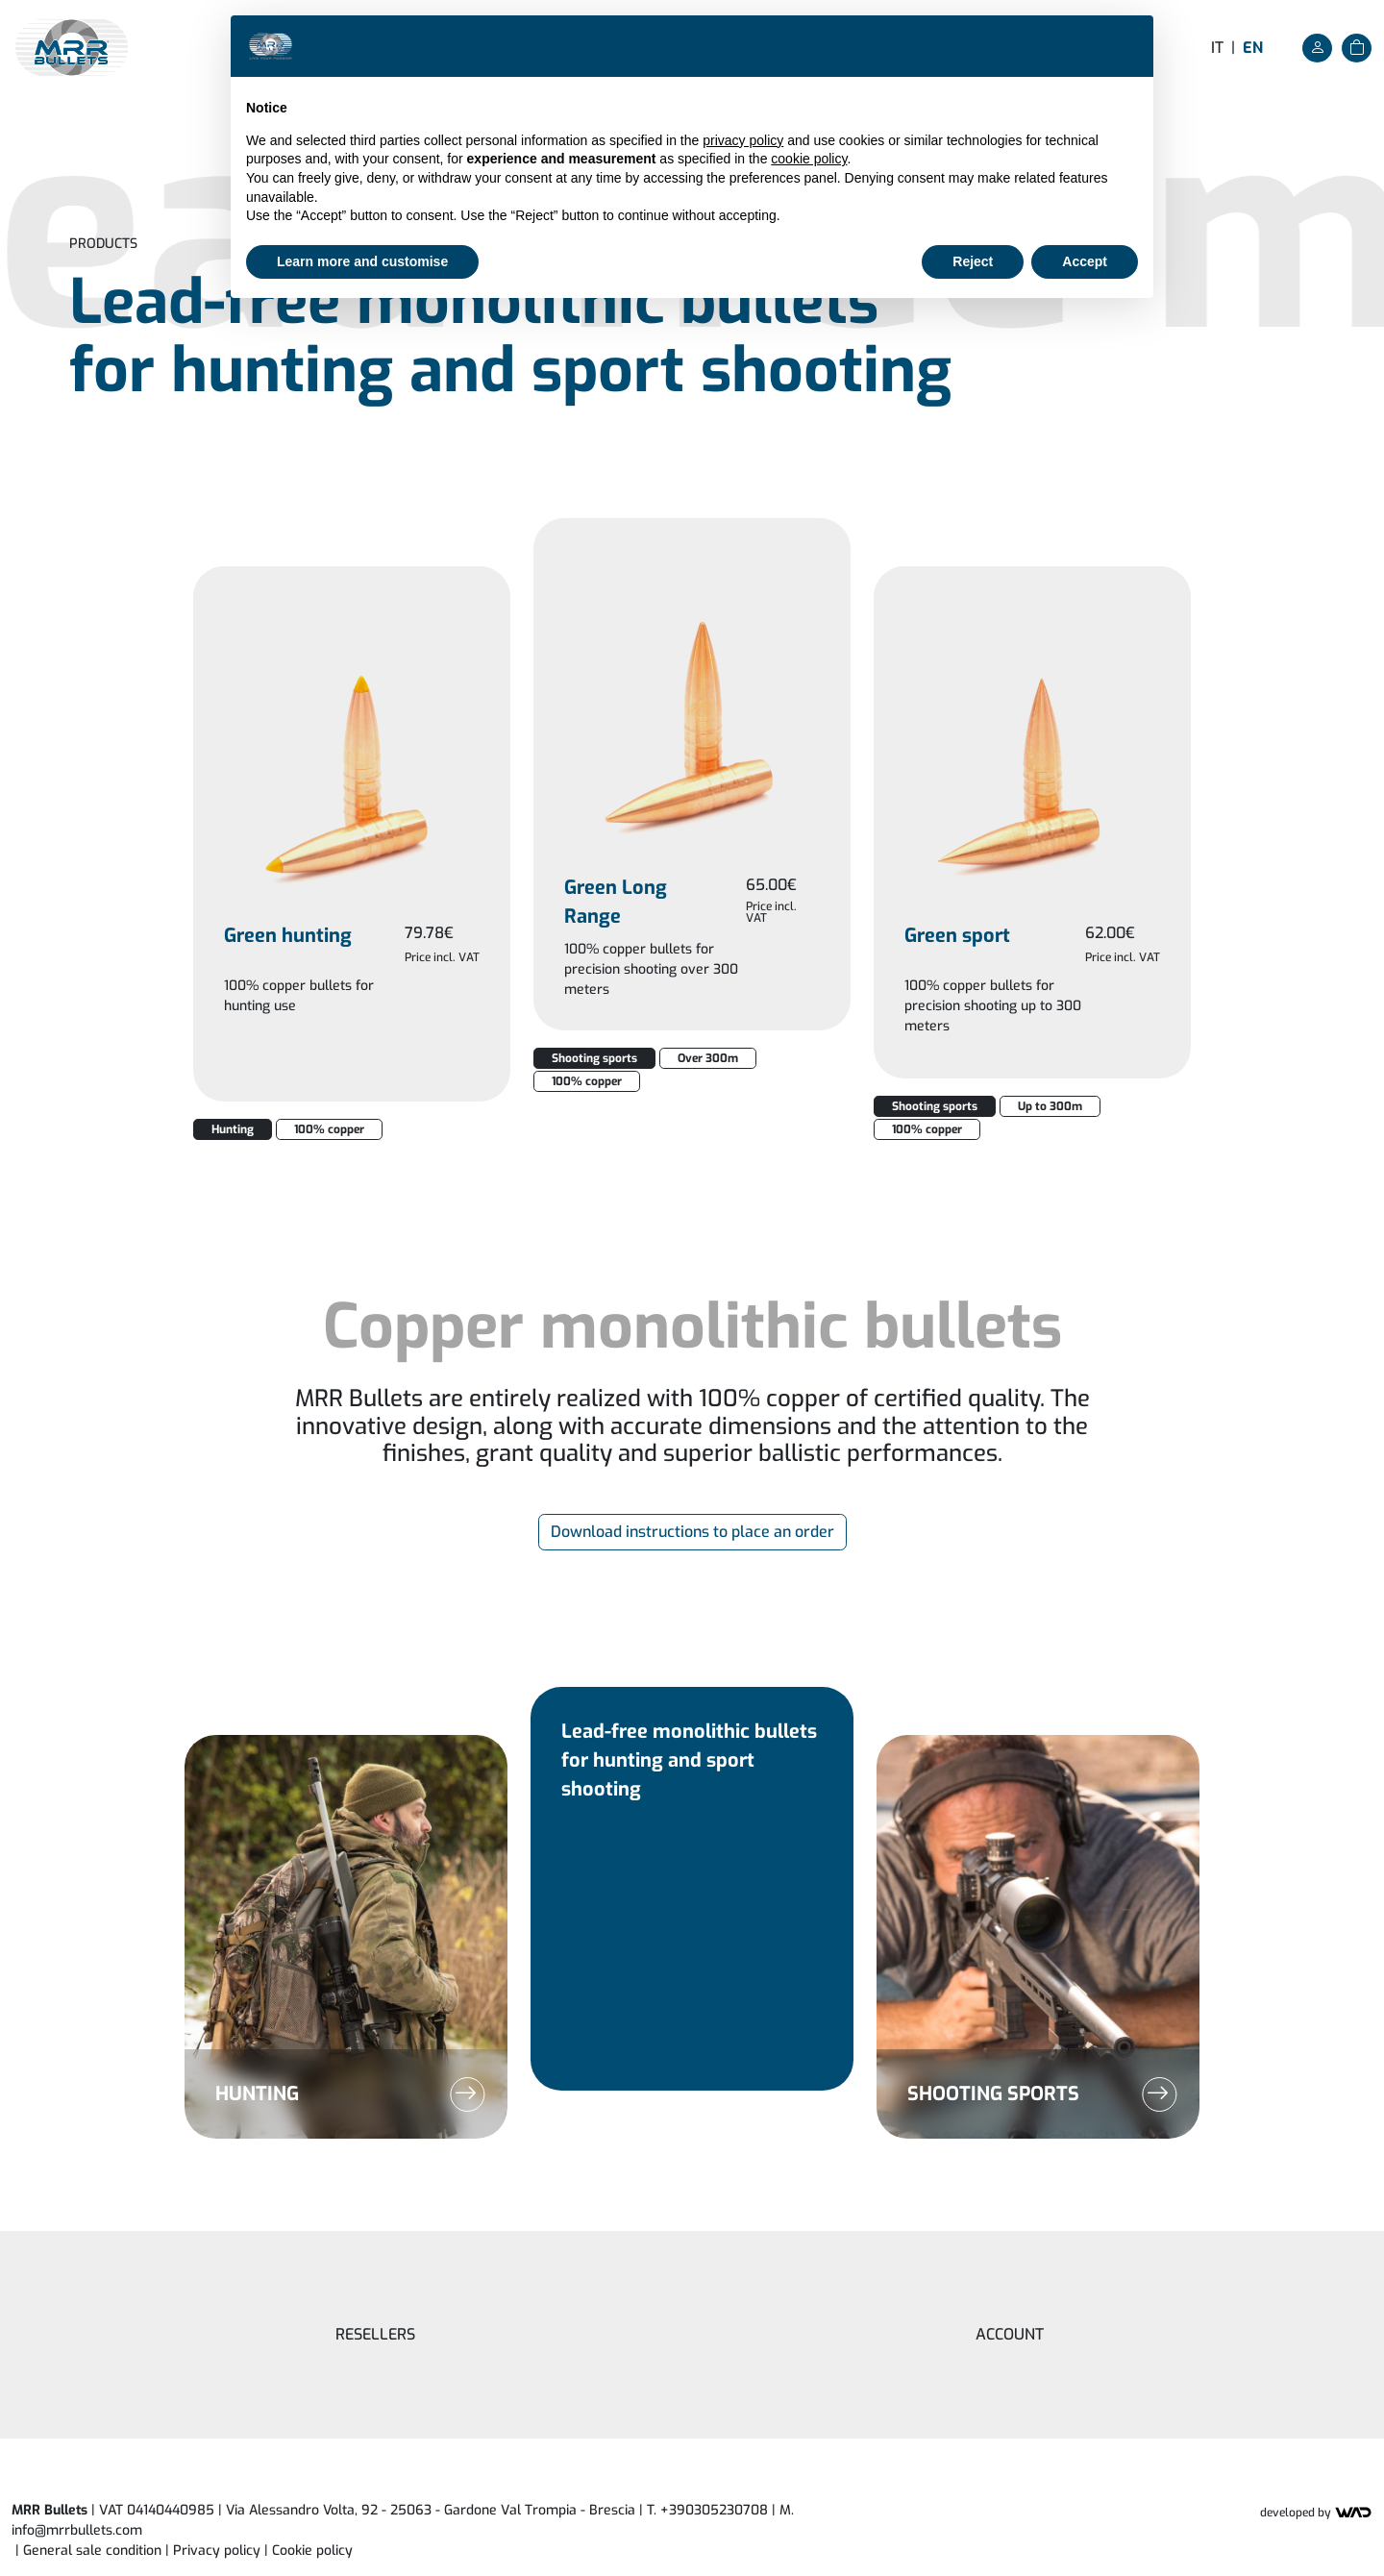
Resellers (375, 2334)
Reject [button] (972, 261)
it (1217, 47)
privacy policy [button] (743, 140)
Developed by (1316, 2512)
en (1253, 47)
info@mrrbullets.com (77, 2530)
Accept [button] (1084, 261)
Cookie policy (312, 2550)
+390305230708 (714, 2510)
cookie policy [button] (809, 158)
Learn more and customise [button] (362, 261)
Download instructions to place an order (692, 1532)
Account (1010, 2334)
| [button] (308, 2550)
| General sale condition (88, 2550)
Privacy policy (216, 2550)
